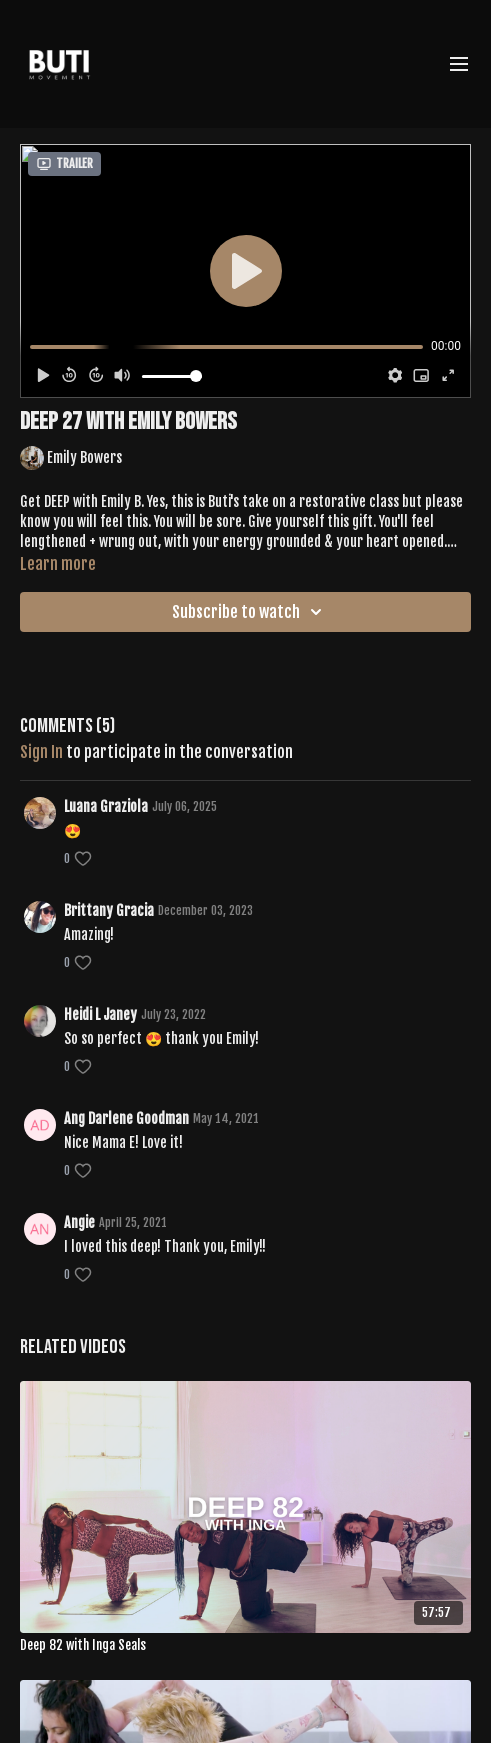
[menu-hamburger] (459, 64)
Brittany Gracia (109, 910)
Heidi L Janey (100, 1014)
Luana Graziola (106, 806)
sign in (41, 752)
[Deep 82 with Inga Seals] (245, 1646)
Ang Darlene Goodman (126, 1118)
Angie (79, 1222)
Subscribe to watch (250, 612)
